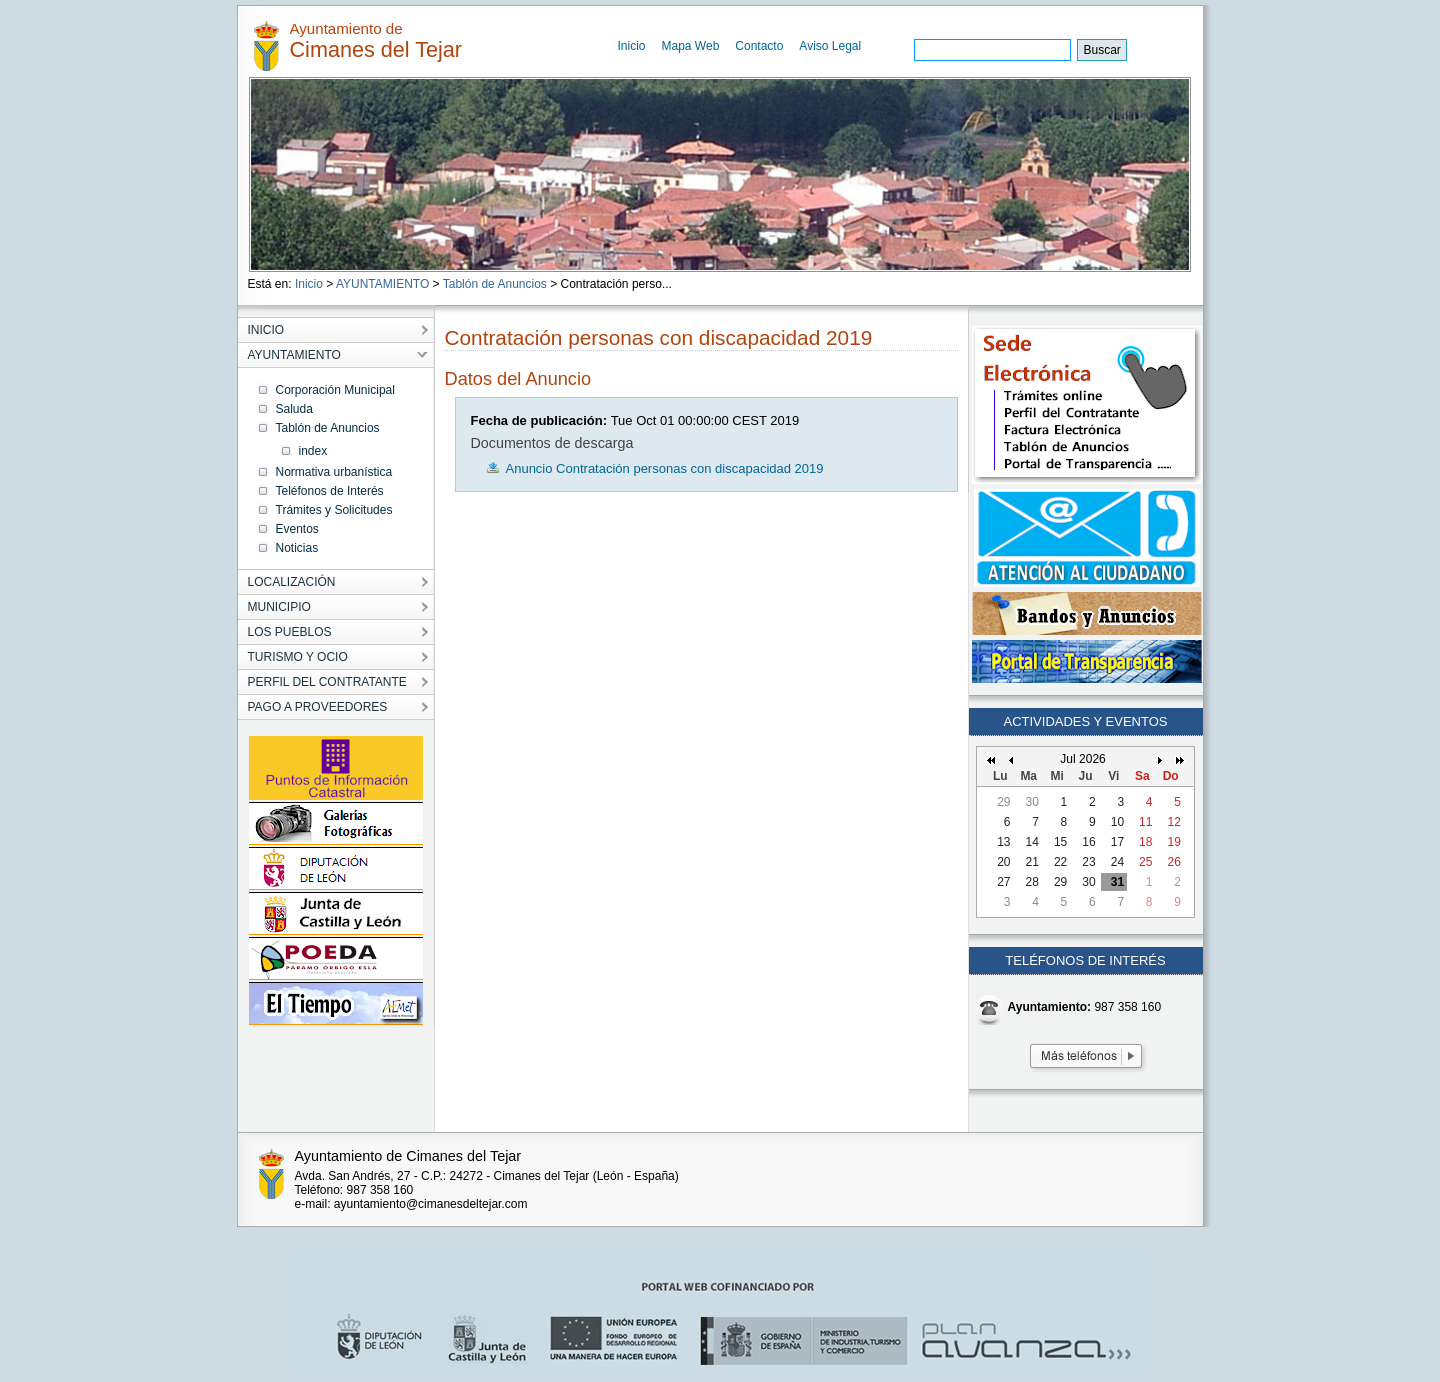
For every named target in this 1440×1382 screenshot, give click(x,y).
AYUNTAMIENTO (382, 284)
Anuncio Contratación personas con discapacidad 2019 (665, 468)
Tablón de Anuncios (495, 284)
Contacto (759, 46)
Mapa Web (691, 46)
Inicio (632, 46)
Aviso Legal (830, 46)
